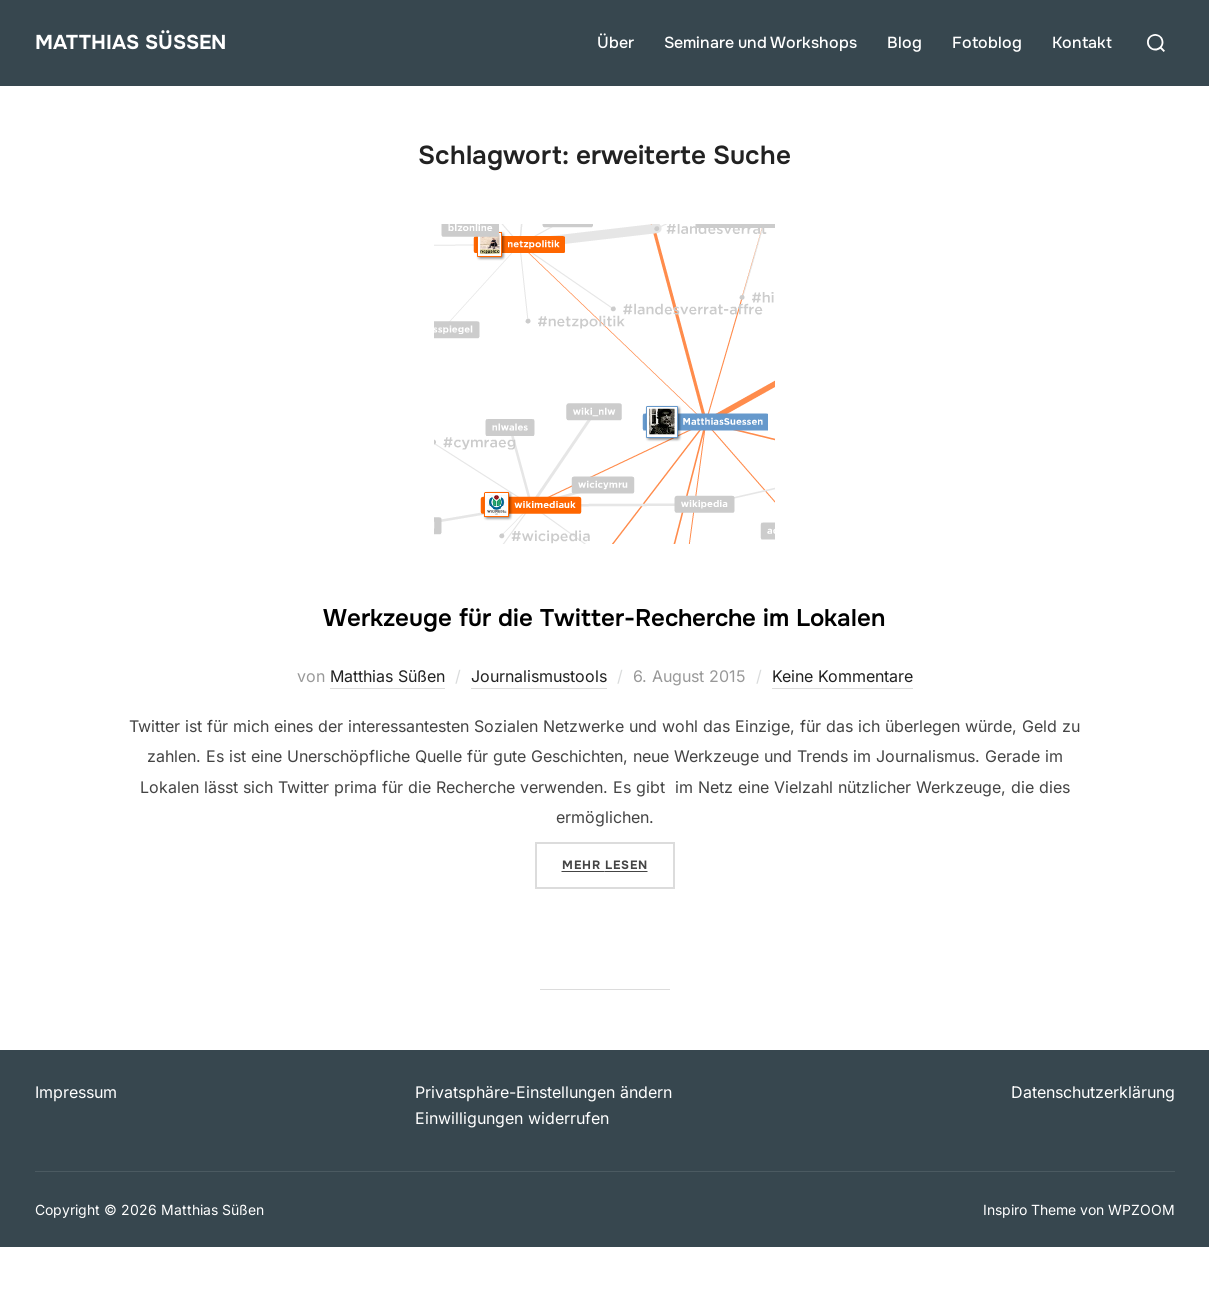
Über (615, 42)
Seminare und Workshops (760, 42)
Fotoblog (987, 42)
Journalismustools (539, 735)
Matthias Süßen (157, 42)
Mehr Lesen (618, 922)
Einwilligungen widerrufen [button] (512, 1177)
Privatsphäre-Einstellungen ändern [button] (543, 1151)
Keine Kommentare (842, 735)
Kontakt (1082, 42)
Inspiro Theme (1029, 1267)
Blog (904, 42)
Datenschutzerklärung (1093, 1151)
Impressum (76, 1151)
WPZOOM (1141, 1267)
